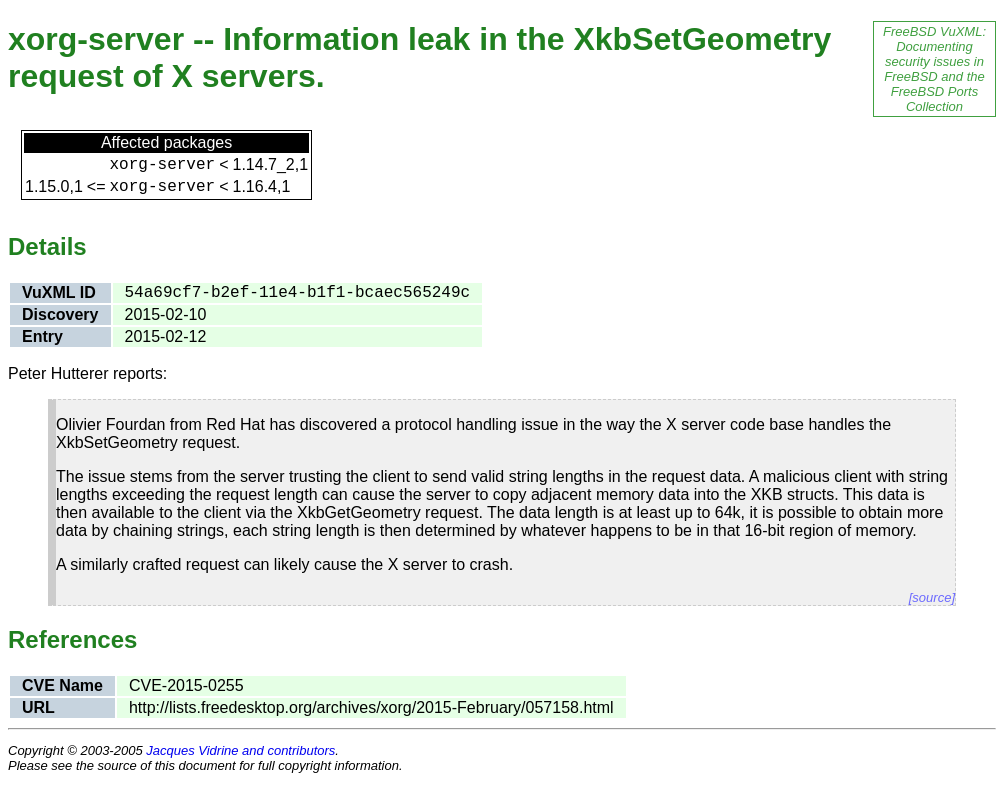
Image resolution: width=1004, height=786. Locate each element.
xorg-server (163, 165)
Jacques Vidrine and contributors (240, 750)
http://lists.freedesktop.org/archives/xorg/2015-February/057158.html (371, 707)
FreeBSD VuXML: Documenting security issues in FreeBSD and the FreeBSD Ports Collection (934, 69)
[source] (932, 597)
